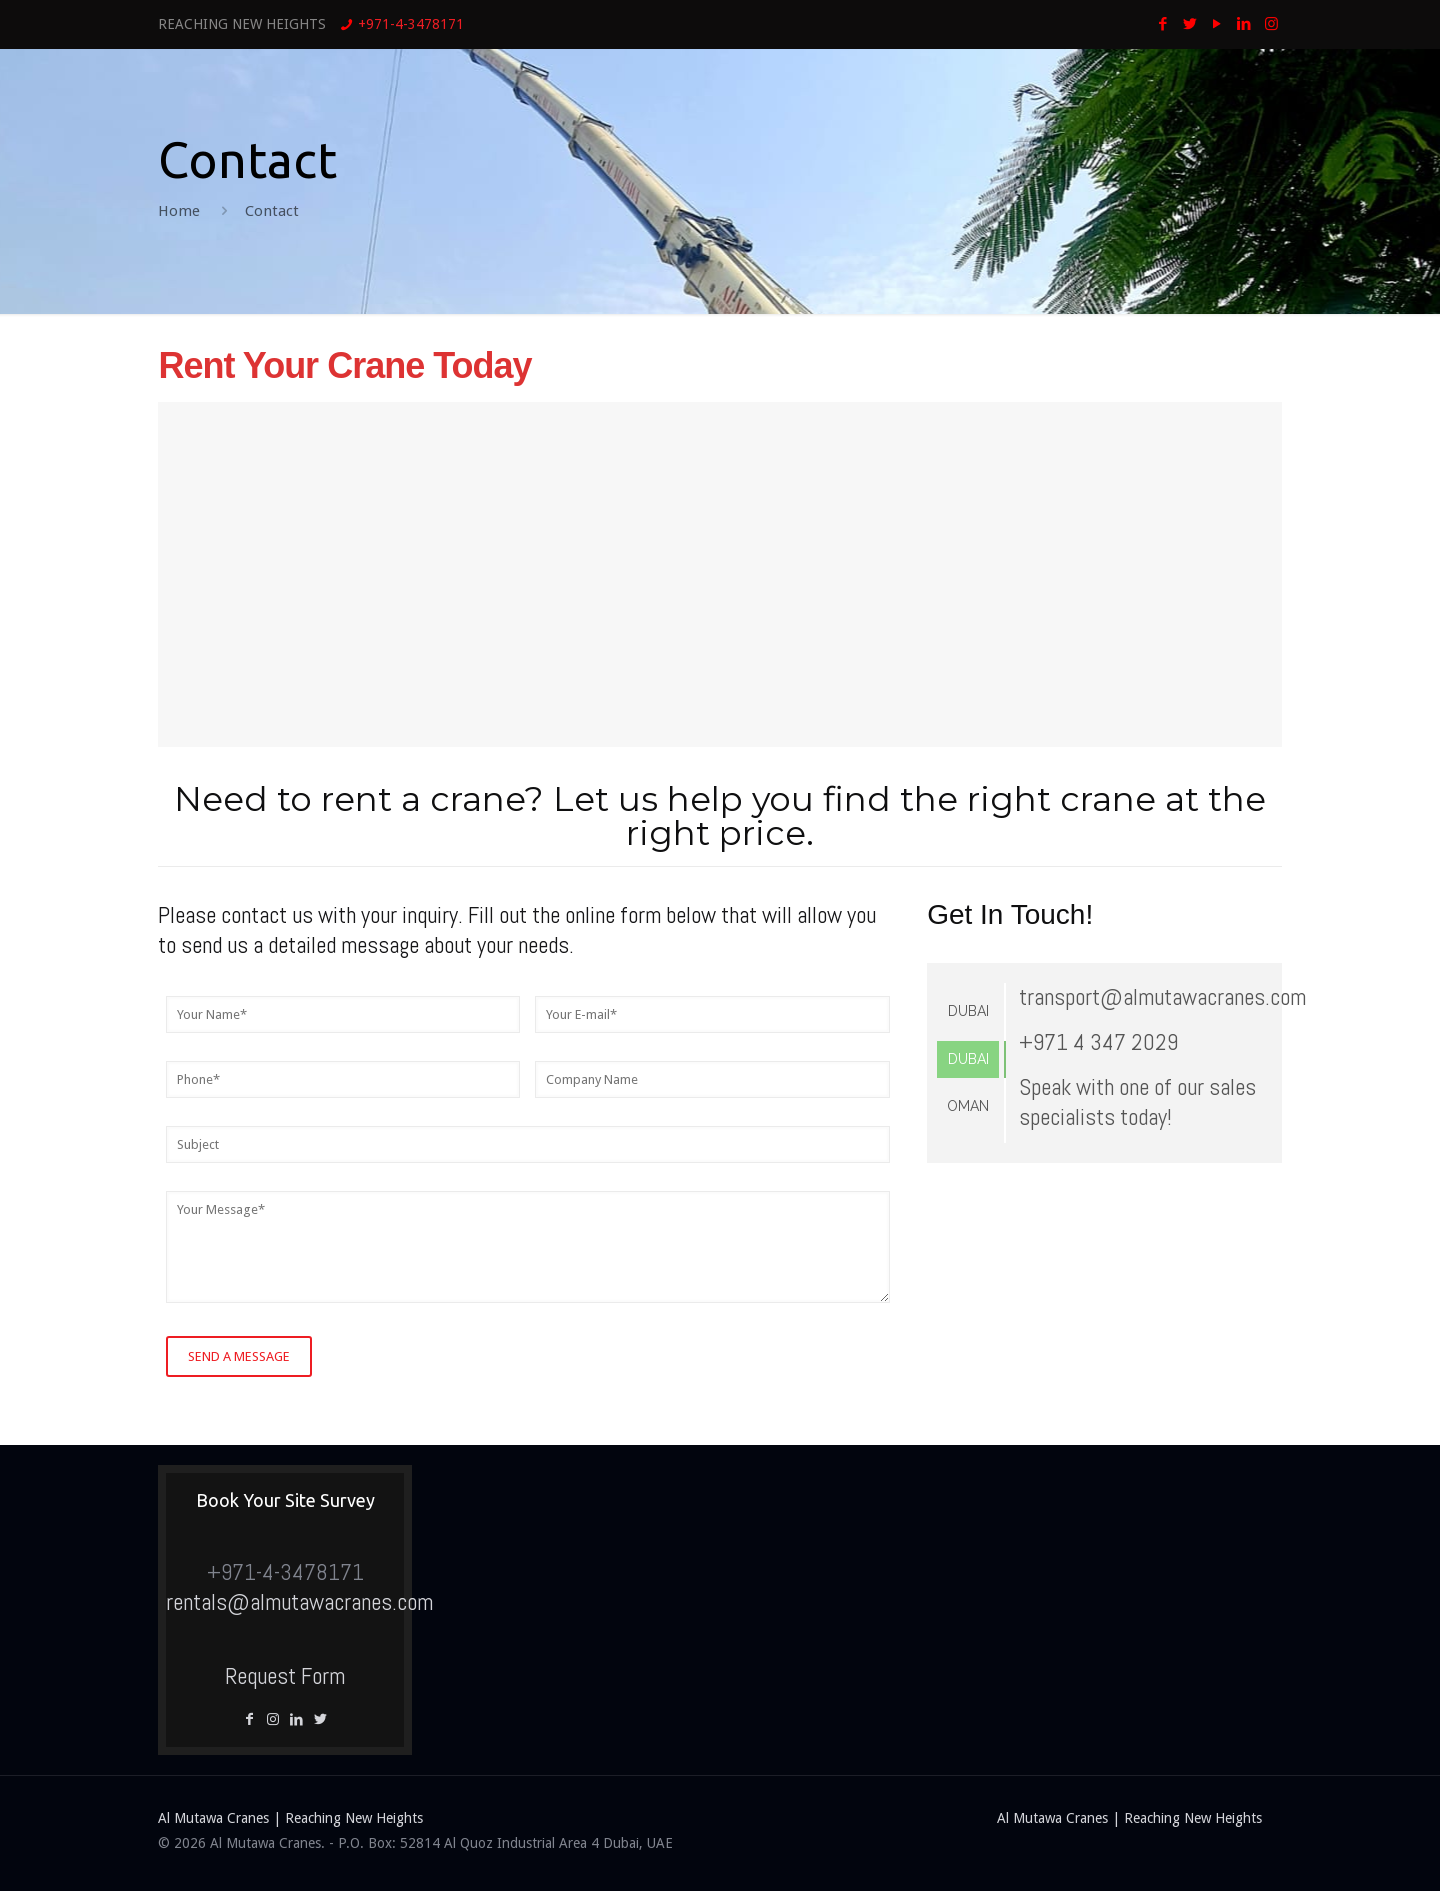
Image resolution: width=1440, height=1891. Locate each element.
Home (179, 211)
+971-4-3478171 (411, 24)
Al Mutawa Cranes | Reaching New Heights (290, 1818)
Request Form (285, 1676)
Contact (272, 211)
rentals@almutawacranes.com (299, 1602)
